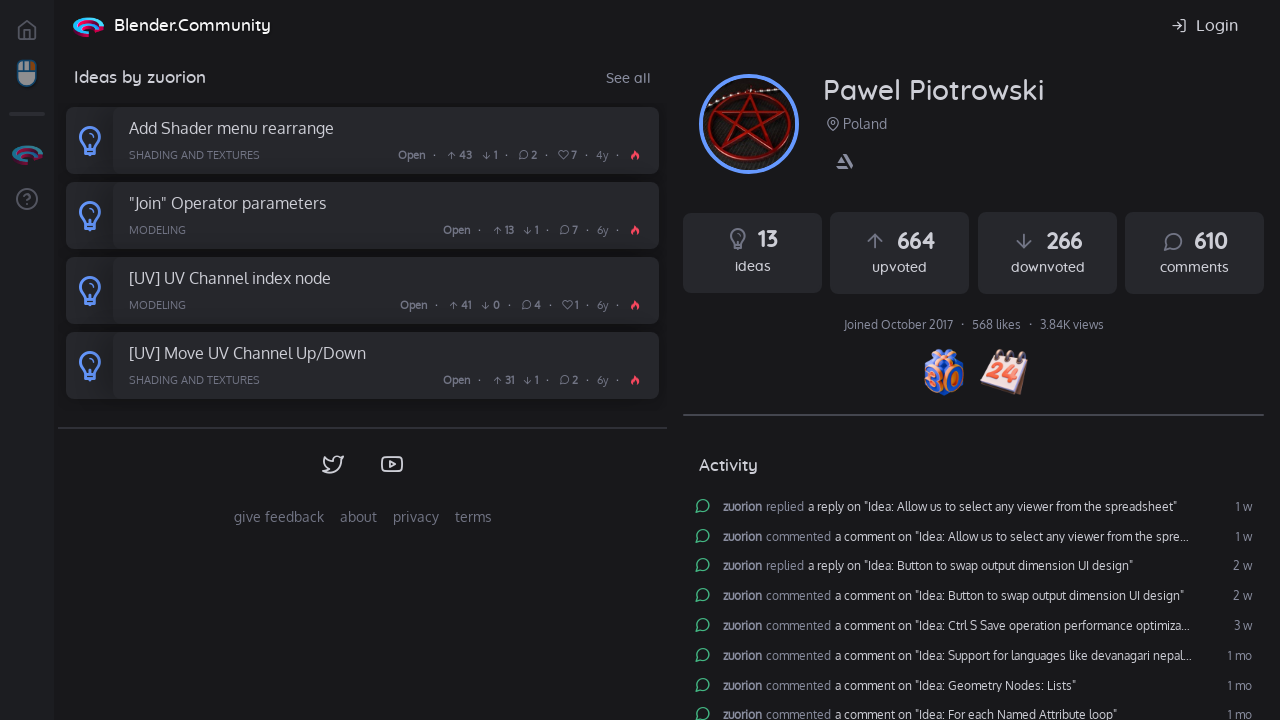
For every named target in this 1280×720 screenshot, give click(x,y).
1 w (1242, 507)
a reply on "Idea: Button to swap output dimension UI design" (970, 566)
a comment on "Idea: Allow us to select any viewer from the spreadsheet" (1031, 537)
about (358, 516)
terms (473, 516)
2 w (1241, 566)
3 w (1241, 626)
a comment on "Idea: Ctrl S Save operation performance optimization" (1020, 626)
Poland (855, 123)
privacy (416, 516)
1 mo (1238, 656)
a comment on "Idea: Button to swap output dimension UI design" (1009, 596)
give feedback (279, 516)
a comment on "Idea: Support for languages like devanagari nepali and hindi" (1039, 656)
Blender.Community (192, 25)
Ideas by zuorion (140, 77)
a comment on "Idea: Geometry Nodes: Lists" (955, 686)
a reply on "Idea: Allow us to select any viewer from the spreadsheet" (992, 507)
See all (628, 79)
